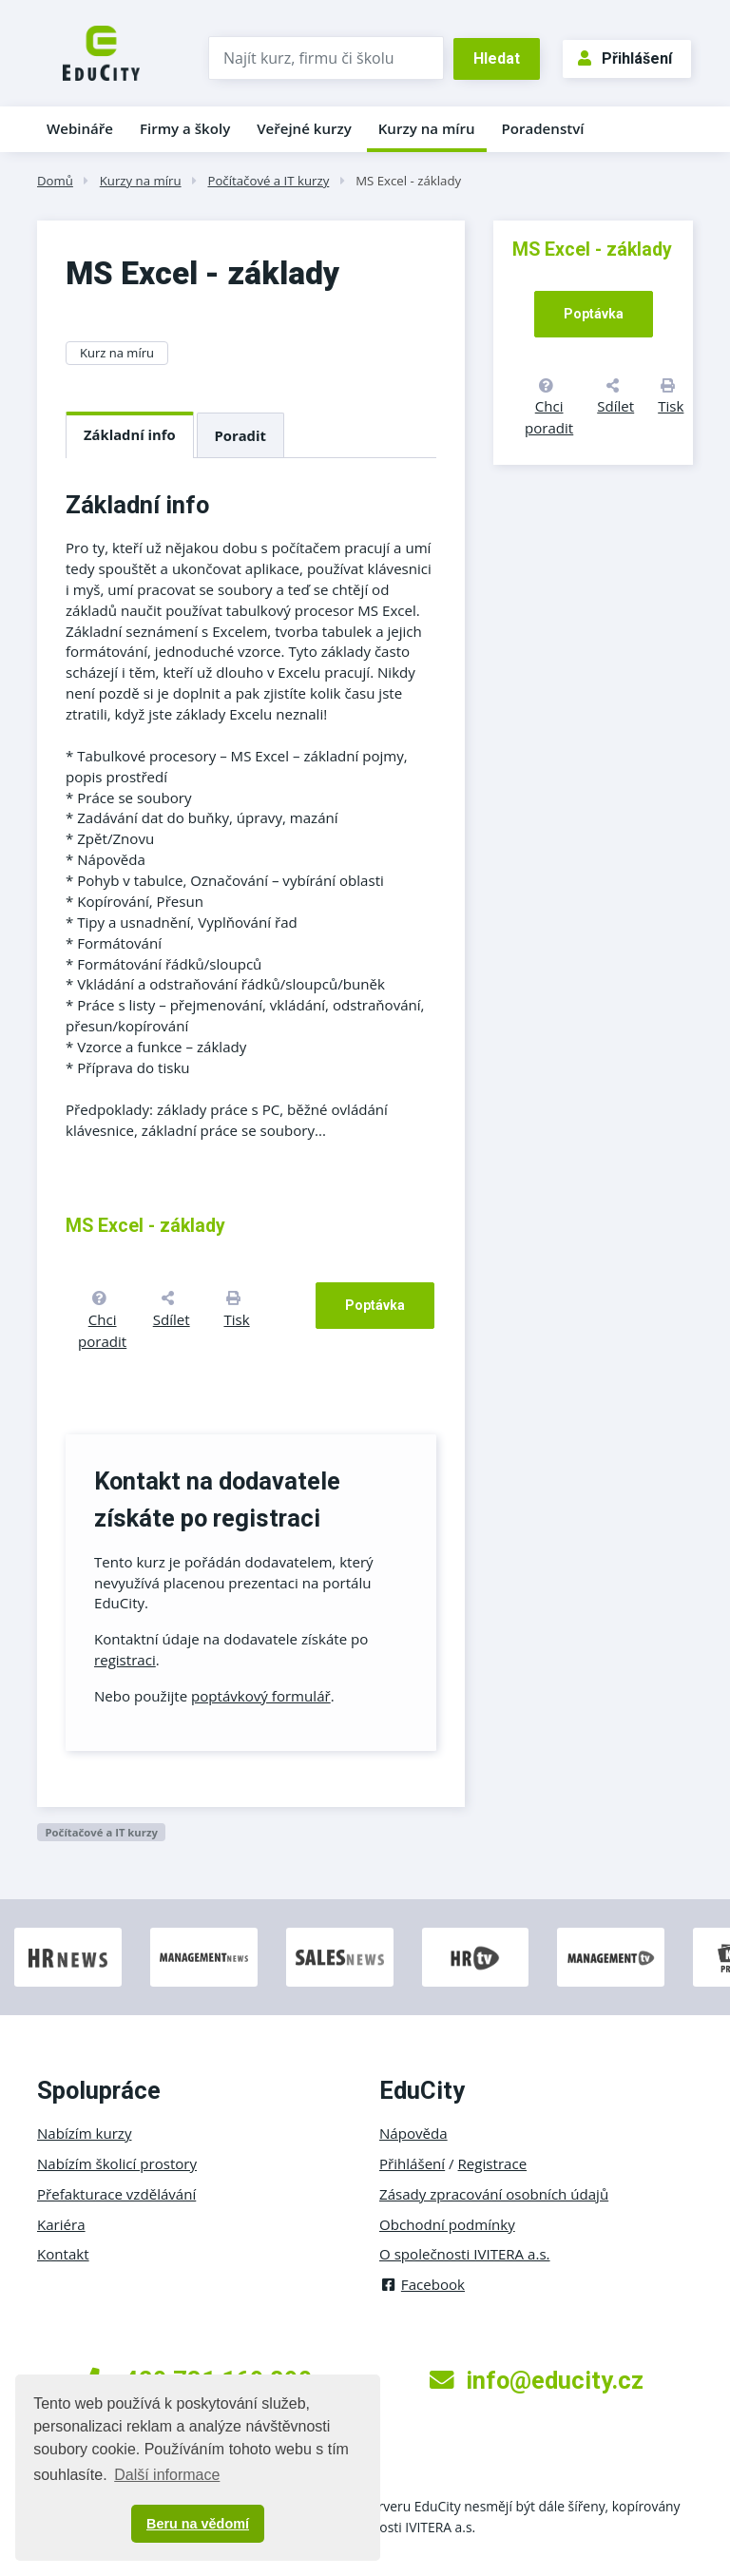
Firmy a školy (185, 128)
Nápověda (413, 2133)
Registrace (493, 2163)
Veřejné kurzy (304, 128)
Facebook (422, 2284)
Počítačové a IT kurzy (268, 180)
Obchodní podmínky (447, 2224)
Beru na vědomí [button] (197, 2523)
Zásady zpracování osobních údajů (493, 2193)
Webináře (80, 128)
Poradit (240, 435)
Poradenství (543, 128)
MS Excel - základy (408, 180)
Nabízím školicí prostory (117, 2163)
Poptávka (375, 1305)
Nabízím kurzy (84, 2133)
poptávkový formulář (261, 1695)
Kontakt (63, 2253)
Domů (55, 180)
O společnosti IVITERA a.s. (464, 2253)
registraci (125, 1659)
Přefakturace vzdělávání (116, 2193)
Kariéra (61, 2224)
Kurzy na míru (426, 128)
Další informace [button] (167, 2475)
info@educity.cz (537, 2380)
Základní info (130, 434)
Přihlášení (625, 58)
